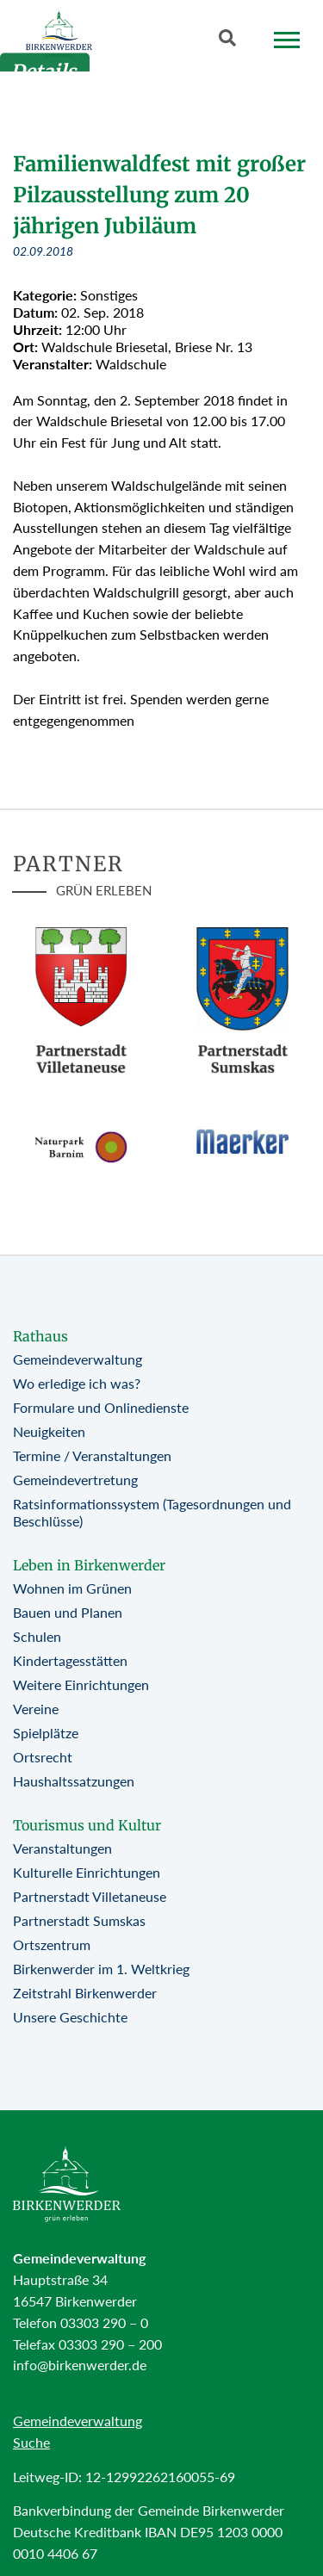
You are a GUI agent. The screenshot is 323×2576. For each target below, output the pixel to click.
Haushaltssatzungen (73, 1781)
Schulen (37, 1636)
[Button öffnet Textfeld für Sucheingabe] (232, 41)
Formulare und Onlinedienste (101, 1407)
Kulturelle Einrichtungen (86, 1872)
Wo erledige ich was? (76, 1383)
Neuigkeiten (49, 1431)
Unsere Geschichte (70, 2017)
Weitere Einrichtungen (81, 1684)
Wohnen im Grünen (72, 1588)
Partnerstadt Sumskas (79, 1920)
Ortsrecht (42, 1757)
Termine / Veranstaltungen (92, 1455)
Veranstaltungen (62, 1848)
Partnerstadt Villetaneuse (89, 1896)
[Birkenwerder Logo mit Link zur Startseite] (59, 34)
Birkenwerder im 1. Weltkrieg (101, 1968)
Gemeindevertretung (75, 1479)
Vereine (36, 1708)
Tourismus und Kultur (87, 1825)
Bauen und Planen (67, 1612)
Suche (31, 2442)
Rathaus (40, 1336)
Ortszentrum (51, 1944)
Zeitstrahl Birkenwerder (85, 1993)
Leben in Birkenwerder (89, 1565)
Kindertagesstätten (70, 1660)
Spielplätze (45, 1733)
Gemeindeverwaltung (77, 1359)
